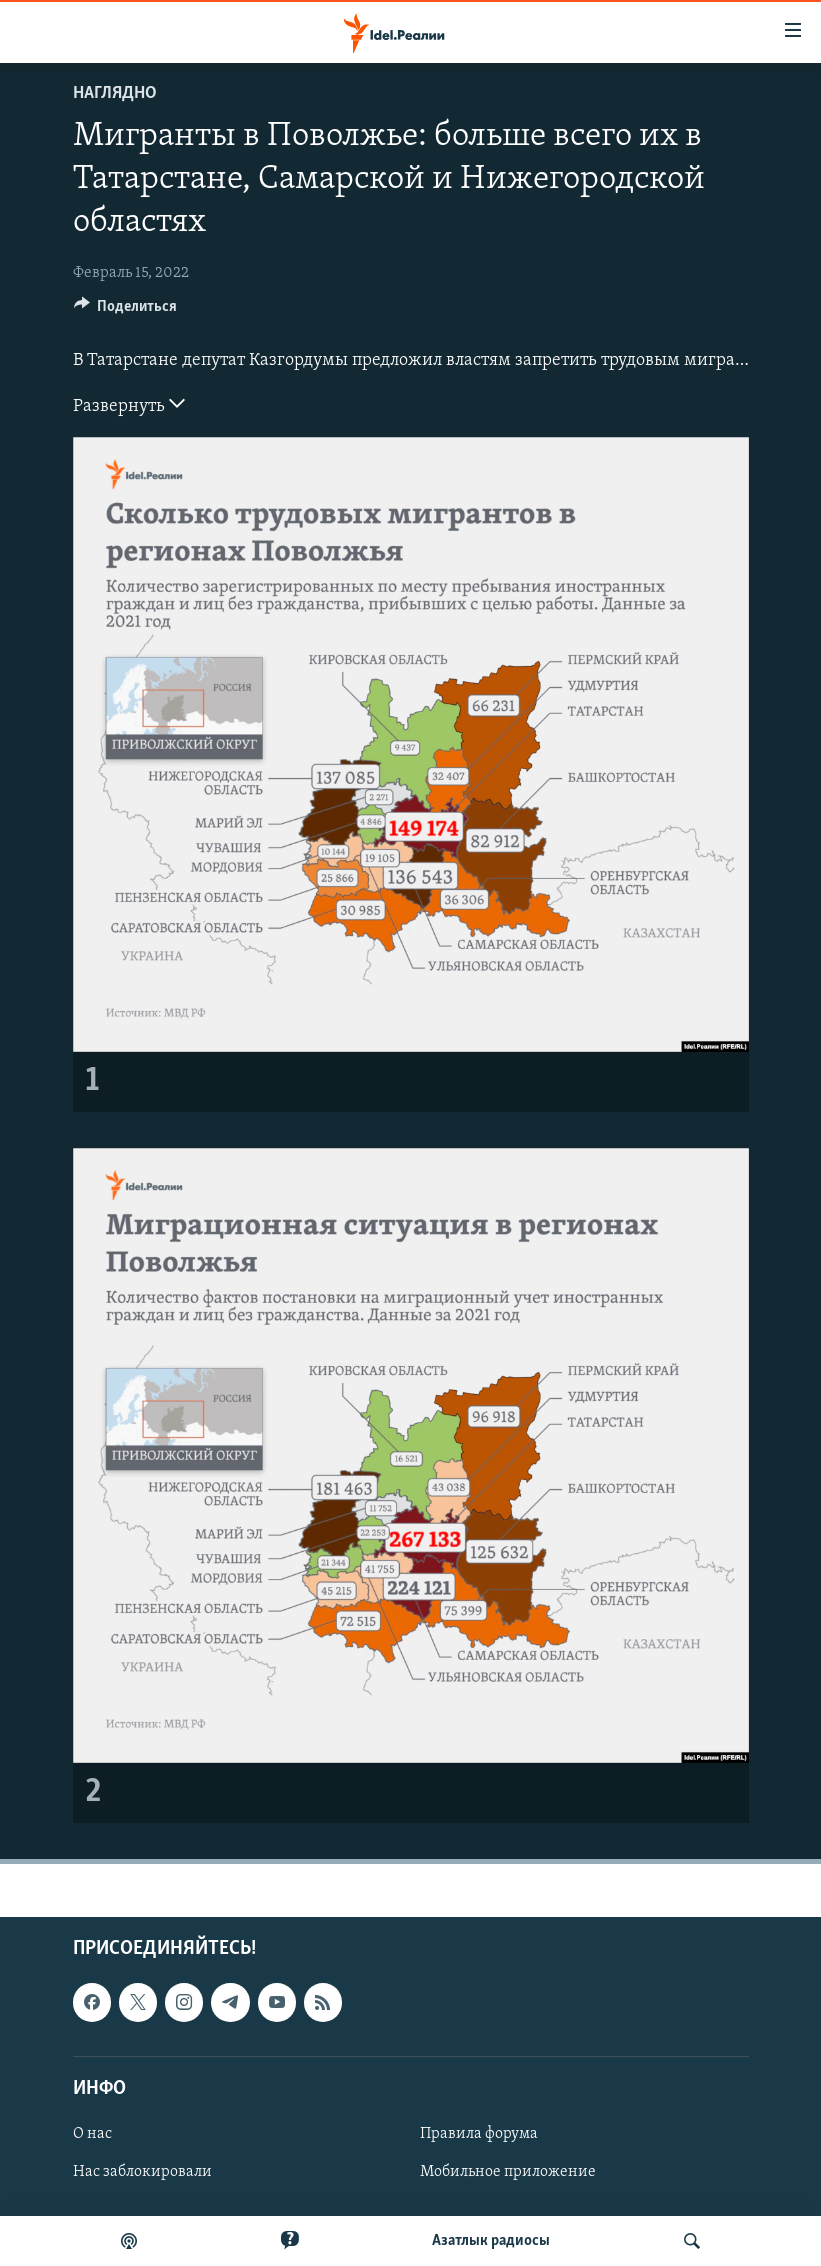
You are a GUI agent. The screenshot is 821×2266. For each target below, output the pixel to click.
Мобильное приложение (508, 2172)
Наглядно (115, 93)
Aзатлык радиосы (491, 2241)
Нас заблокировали (142, 2172)
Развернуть (129, 404)
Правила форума (479, 2134)
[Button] (126, 311)
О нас (92, 2134)
